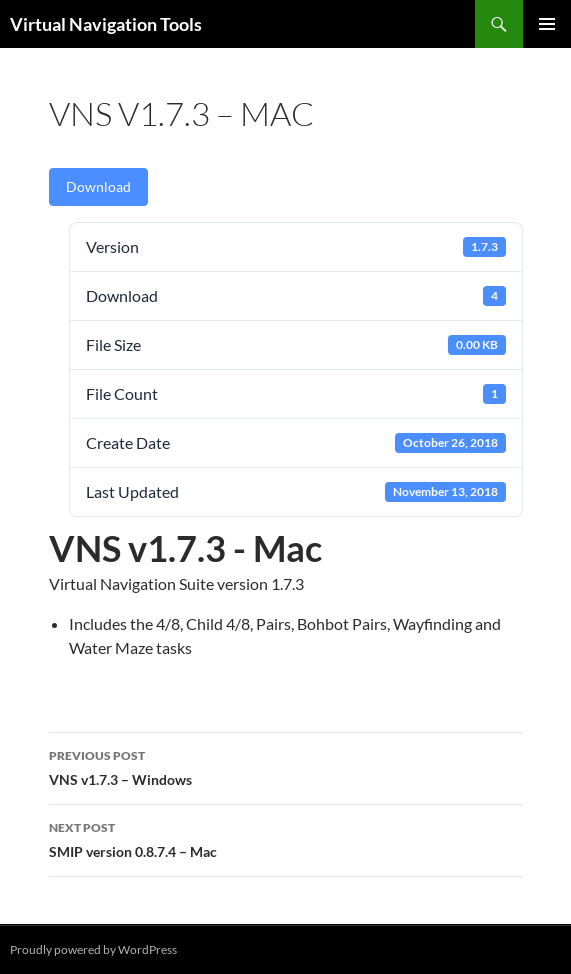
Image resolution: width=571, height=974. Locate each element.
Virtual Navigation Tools (106, 24)
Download (98, 186)
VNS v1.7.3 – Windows (286, 766)
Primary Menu (547, 24)
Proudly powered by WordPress (93, 949)
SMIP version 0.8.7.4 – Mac (286, 838)
